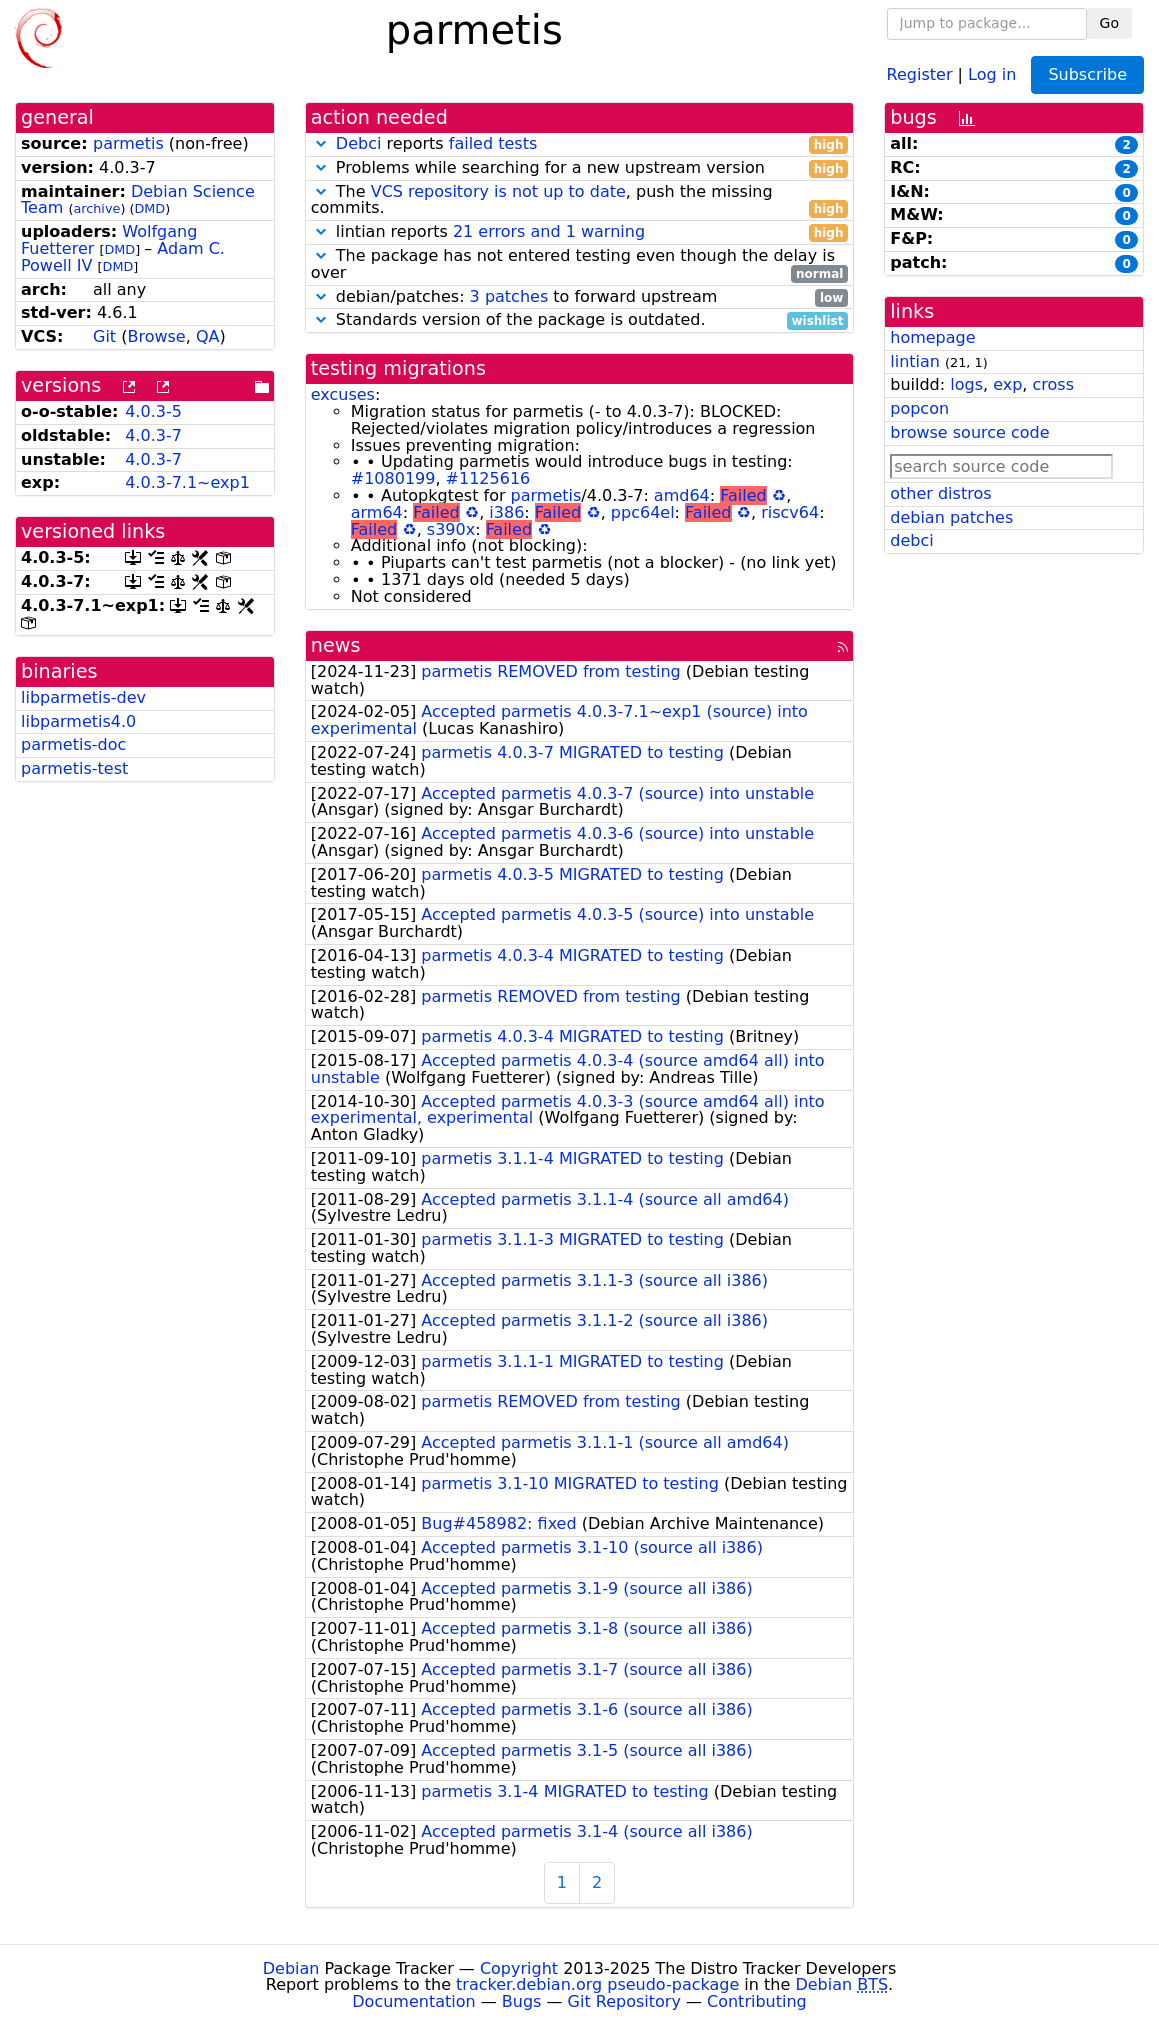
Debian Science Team (138, 200)
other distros (940, 493)
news (336, 645)
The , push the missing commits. (580, 201)
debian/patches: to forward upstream (580, 297)
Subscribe (1087, 74)
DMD (149, 208)
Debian (291, 1968)
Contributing (757, 2001)
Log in (992, 73)
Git (104, 336)
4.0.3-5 (153, 411)
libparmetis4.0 (78, 721)
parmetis (128, 143)
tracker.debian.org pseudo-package (597, 1984)
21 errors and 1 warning (549, 231)
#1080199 (393, 478)
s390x (451, 529)
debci (911, 540)
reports (580, 144)
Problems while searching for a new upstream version (580, 168)
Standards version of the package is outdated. (580, 320)
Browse (156, 336)
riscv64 (790, 512)
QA (208, 336)
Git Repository (624, 2001)
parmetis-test (74, 768)
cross (1053, 384)
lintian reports (580, 232)
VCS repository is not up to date (498, 191)
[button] (321, 143)
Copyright (519, 1968)
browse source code (969, 432)
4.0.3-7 (153, 435)
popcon (919, 408)
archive (96, 208)
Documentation (413, 2001)
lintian (915, 361)
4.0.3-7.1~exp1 (187, 482)
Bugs (522, 2001)
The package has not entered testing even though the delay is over (580, 265)
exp (1007, 384)
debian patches (951, 517)
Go (1109, 23)
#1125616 (488, 478)
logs (966, 384)
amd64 (682, 495)
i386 (506, 512)
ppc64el (643, 512)
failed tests (493, 143)
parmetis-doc (73, 744)
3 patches (509, 296)
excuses (343, 394)
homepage (932, 337)
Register (920, 73)
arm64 (377, 512)
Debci (359, 143)
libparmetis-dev (83, 697)
